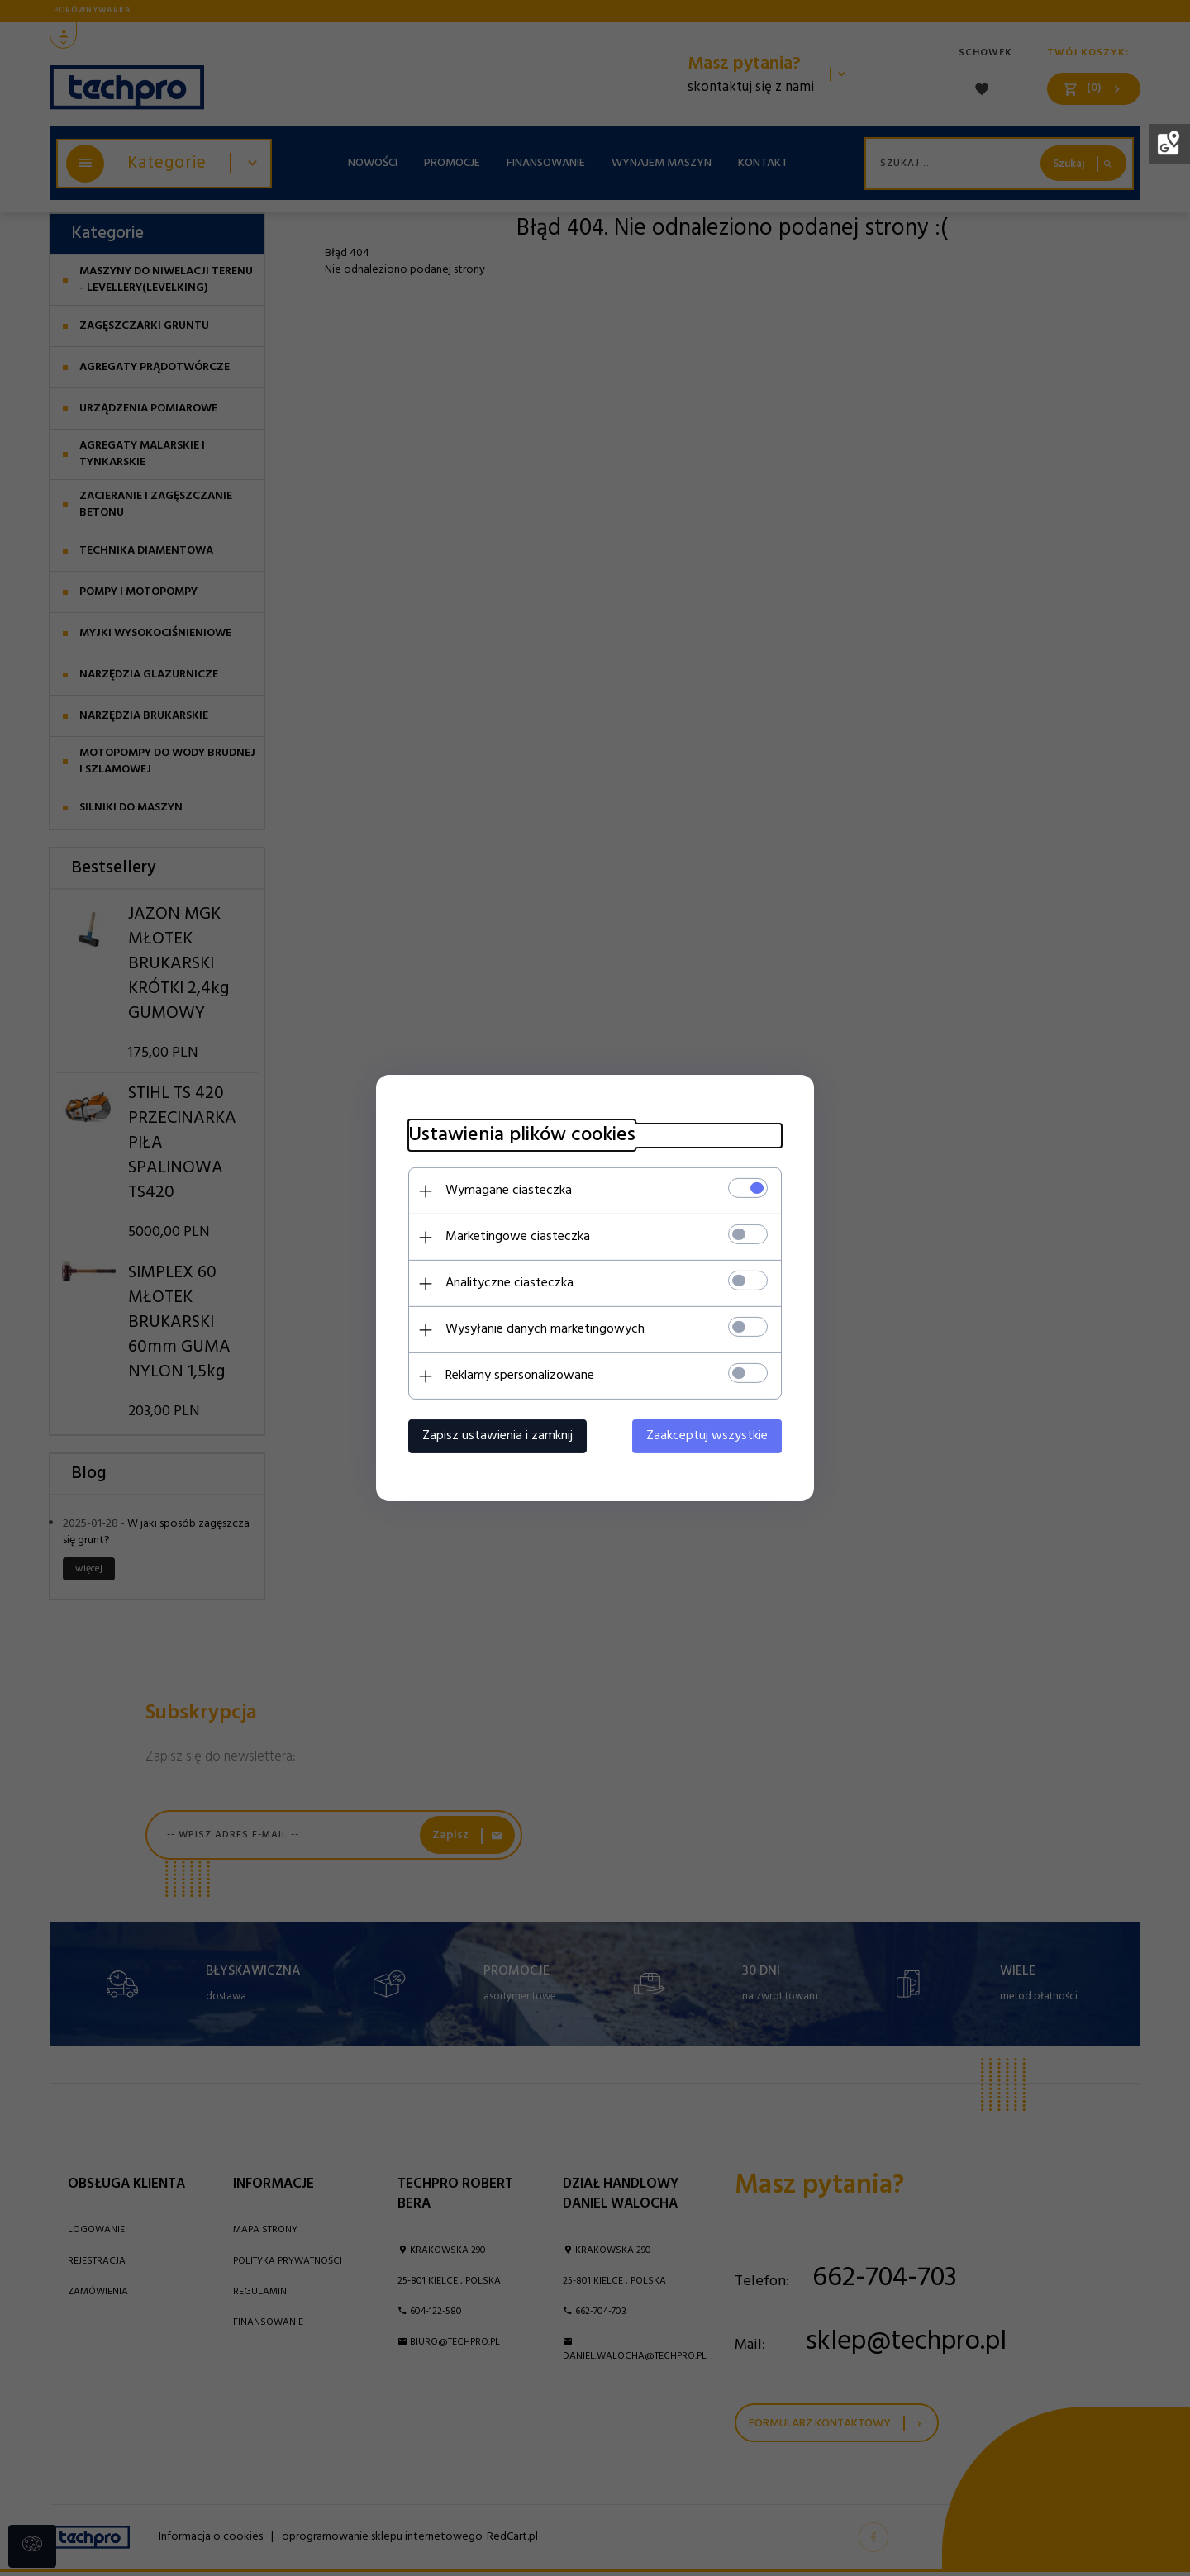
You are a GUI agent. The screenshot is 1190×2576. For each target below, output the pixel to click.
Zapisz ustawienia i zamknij (494, 1436)
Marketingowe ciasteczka (514, 1237)
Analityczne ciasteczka (506, 1283)
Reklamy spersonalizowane (516, 1375)
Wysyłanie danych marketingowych (541, 1329)
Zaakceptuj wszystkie (710, 1436)
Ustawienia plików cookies (518, 1136)
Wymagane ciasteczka (505, 1190)
